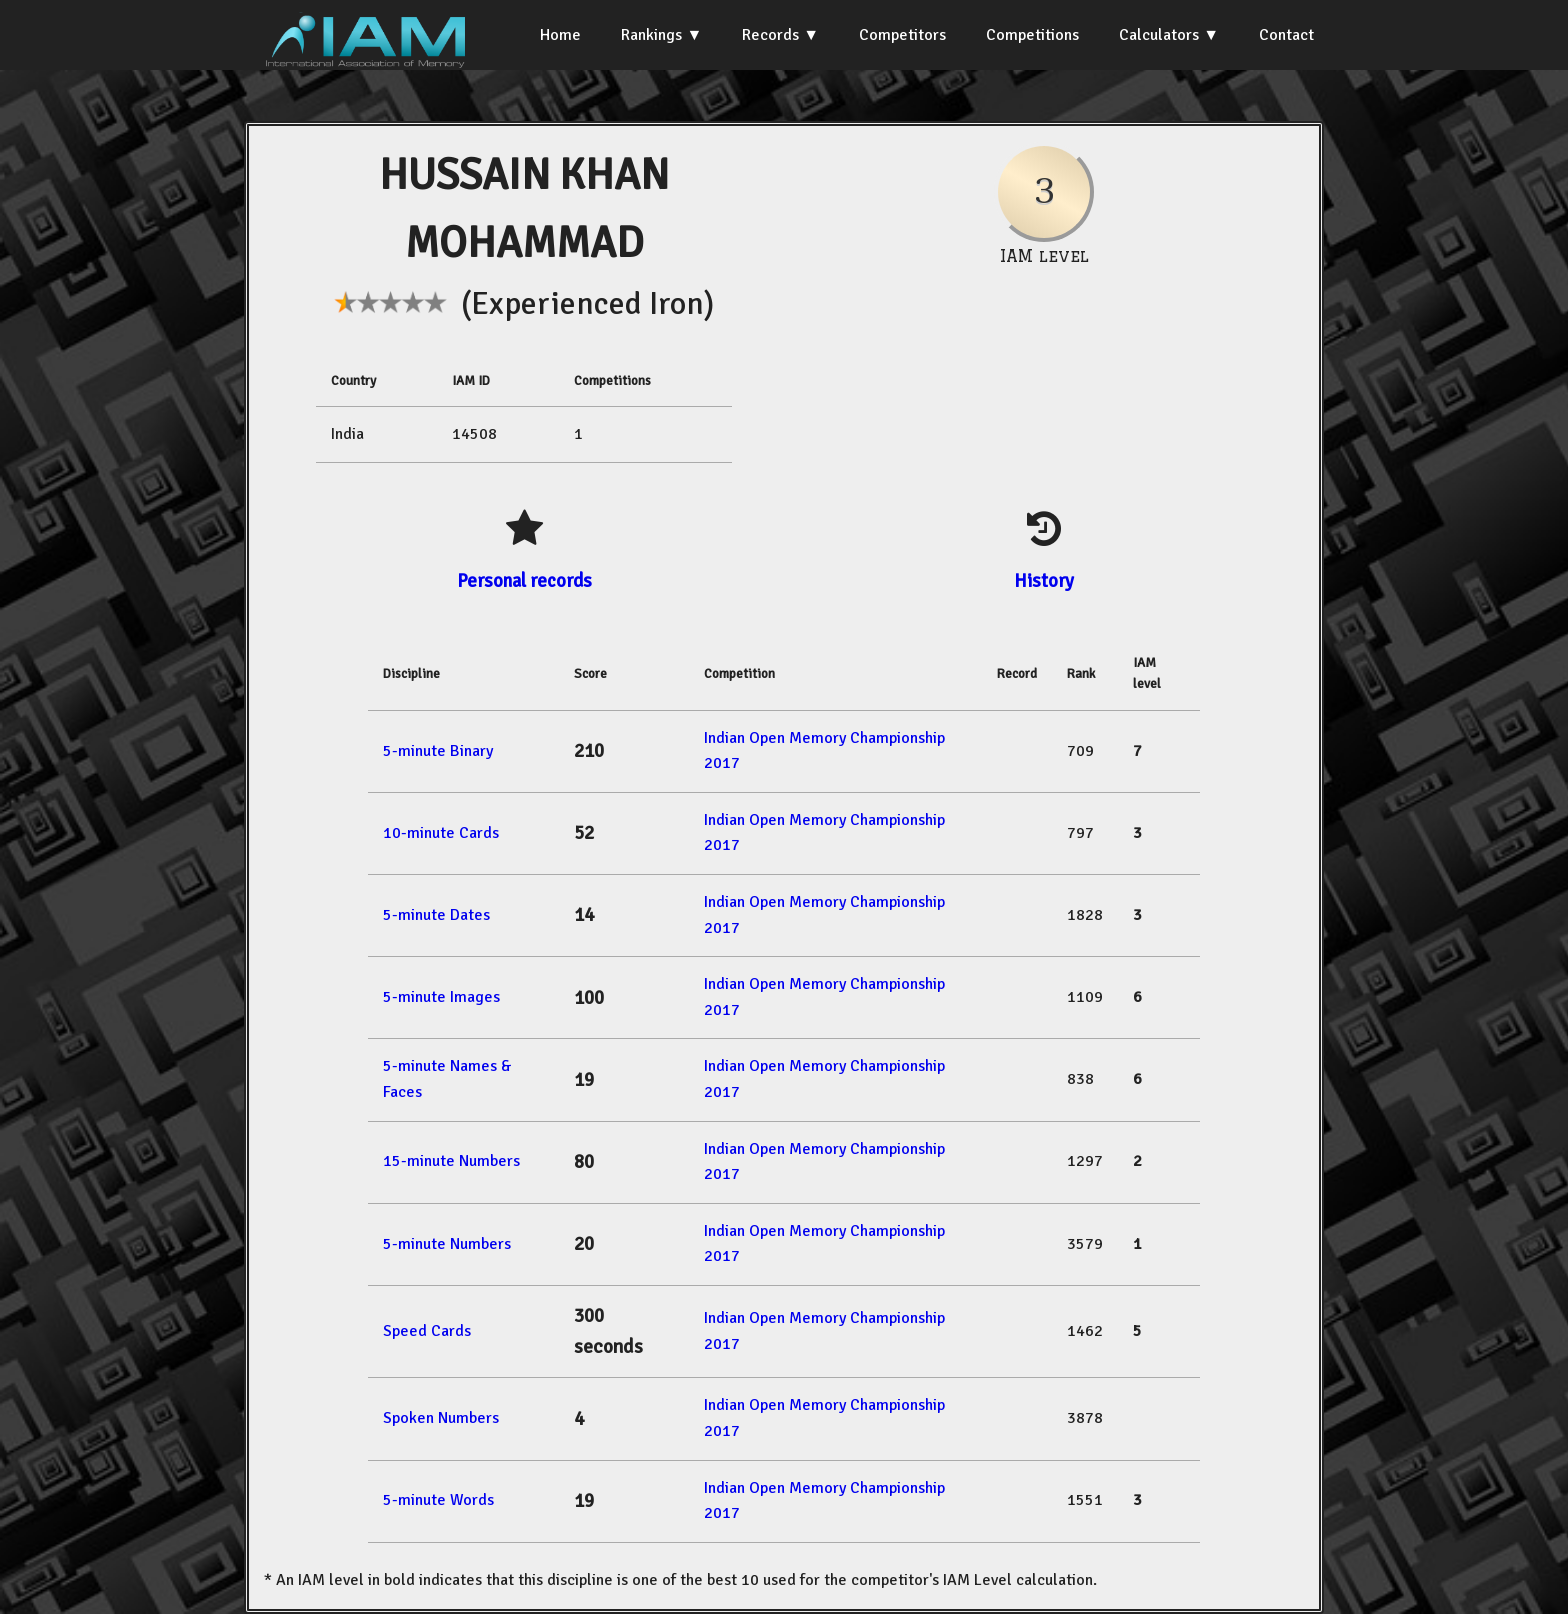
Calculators (1159, 35)
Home (560, 35)
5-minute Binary (438, 751)
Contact (1286, 35)
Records (770, 35)
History (1044, 580)
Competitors (902, 35)
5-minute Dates (436, 915)
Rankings (651, 35)
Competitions (1032, 35)
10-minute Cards (441, 833)
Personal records (524, 580)
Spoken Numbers (441, 1418)
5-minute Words (438, 1500)
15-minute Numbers (451, 1161)
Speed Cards (427, 1331)
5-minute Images (441, 997)
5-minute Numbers (447, 1244)
